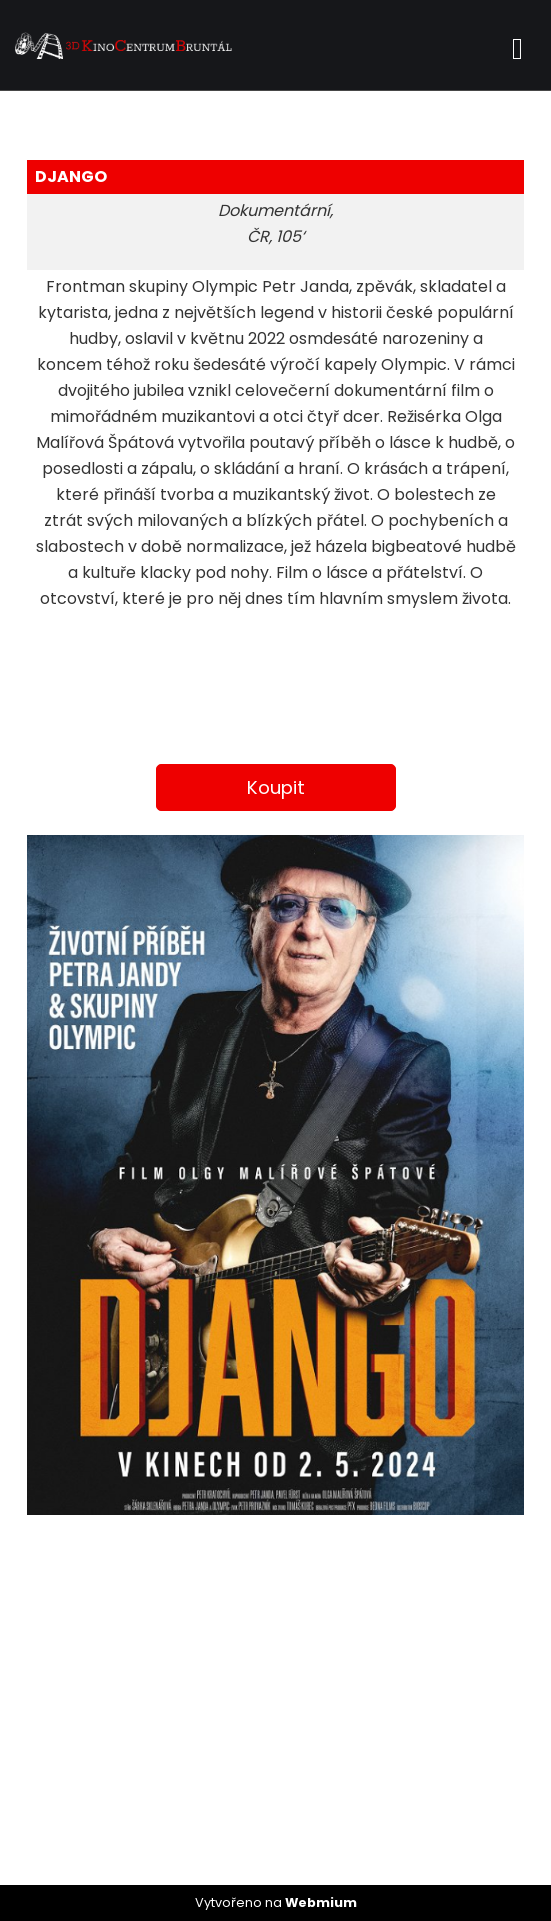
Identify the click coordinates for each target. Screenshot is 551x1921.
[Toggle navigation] (517, 45)
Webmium (321, 1902)
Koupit (276, 787)
